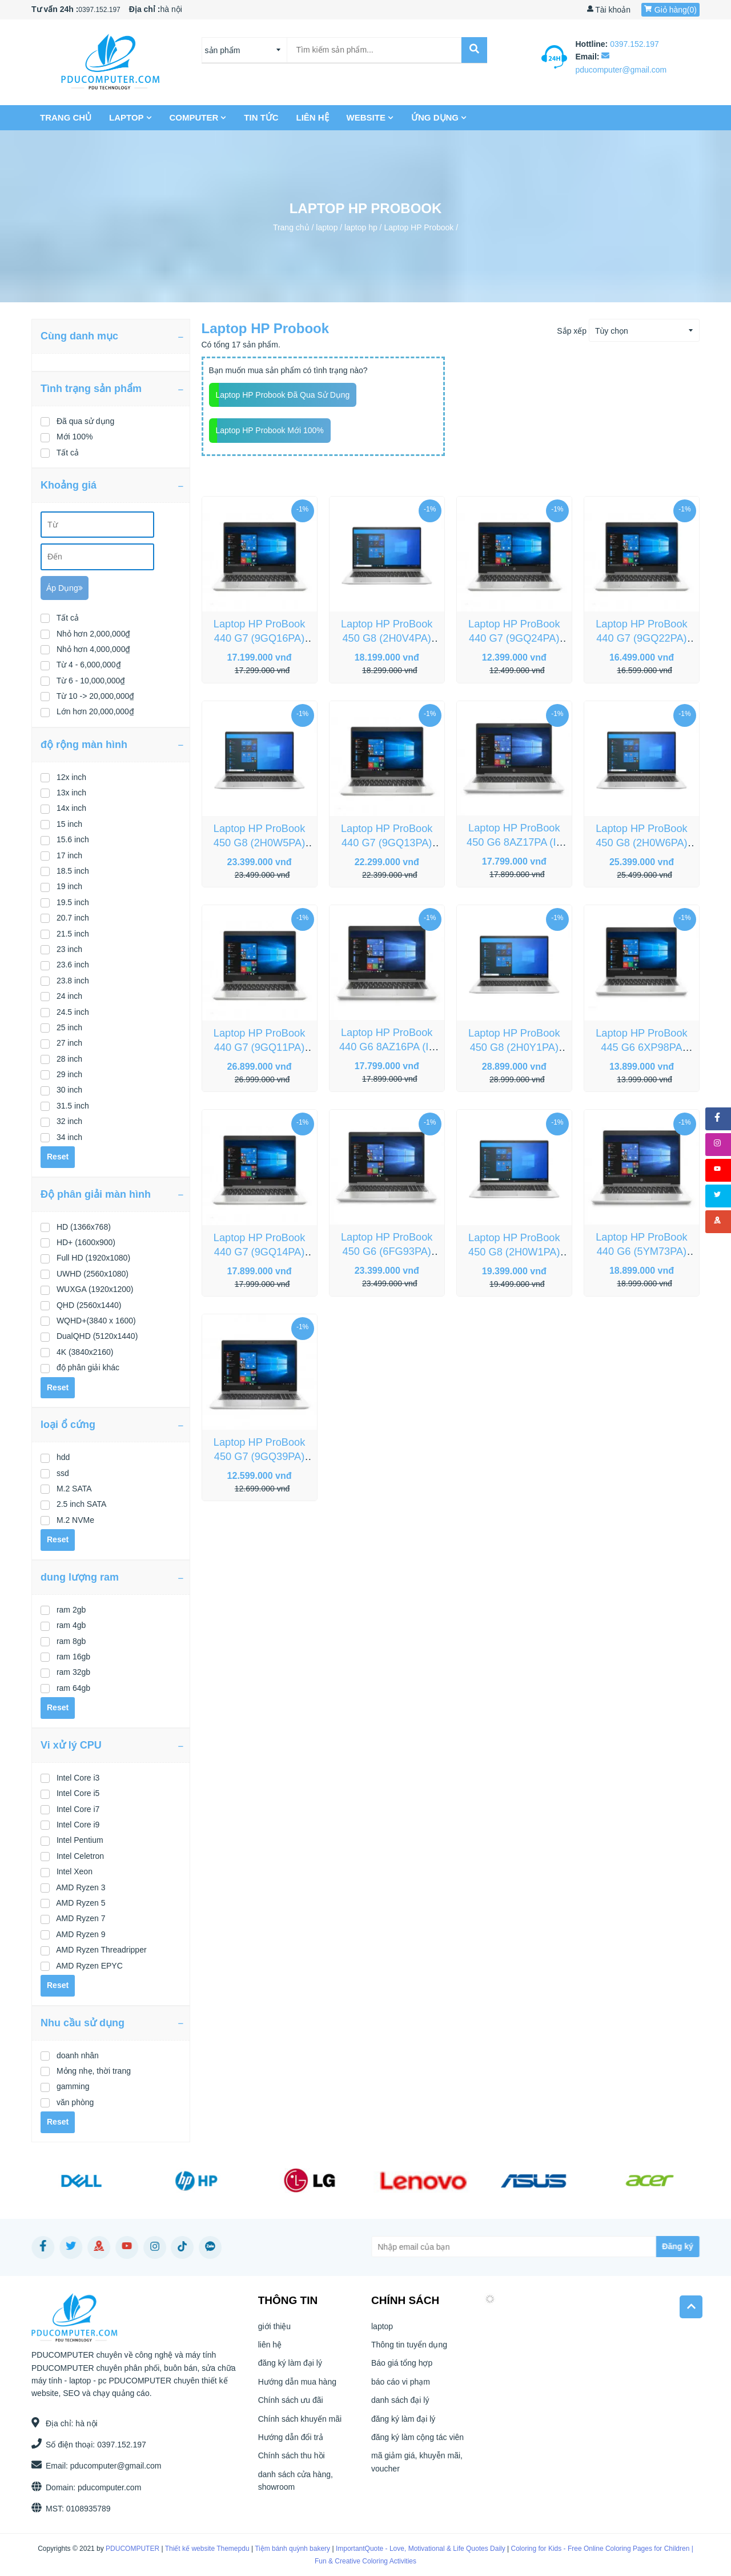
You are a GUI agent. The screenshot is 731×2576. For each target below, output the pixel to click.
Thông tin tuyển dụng (409, 2349)
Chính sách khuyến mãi (300, 2424)
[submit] (471, 50)
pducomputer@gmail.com (110, 2465)
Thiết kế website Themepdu (198, 2549)
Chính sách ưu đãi (290, 2405)
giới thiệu (274, 2331)
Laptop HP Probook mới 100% (270, 430)
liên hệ (313, 117)
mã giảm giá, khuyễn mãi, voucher (417, 2467)
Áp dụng (64, 588)
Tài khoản (608, 9)
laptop (131, 117)
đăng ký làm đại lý (290, 2368)
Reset (58, 1156)
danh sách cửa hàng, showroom (295, 2486)
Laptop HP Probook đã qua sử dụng (283, 394)
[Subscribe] (632, 2246)
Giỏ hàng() (670, 9)
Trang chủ (67, 117)
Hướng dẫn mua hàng (297, 2386)
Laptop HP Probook (418, 226)
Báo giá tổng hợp (401, 2368)
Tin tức (262, 117)
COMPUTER (198, 117)
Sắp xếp (572, 330)
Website (371, 117)
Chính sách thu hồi (291, 2461)
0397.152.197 (99, 10)
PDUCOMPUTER (123, 2549)
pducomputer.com (104, 2487)
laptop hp (360, 226)
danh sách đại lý (400, 2405)
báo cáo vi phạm (400, 2386)
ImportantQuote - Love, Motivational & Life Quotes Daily (411, 2549)
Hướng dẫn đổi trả (290, 2442)
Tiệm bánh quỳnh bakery (283, 2549)
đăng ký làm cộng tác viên (417, 2442)
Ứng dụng (440, 117)
